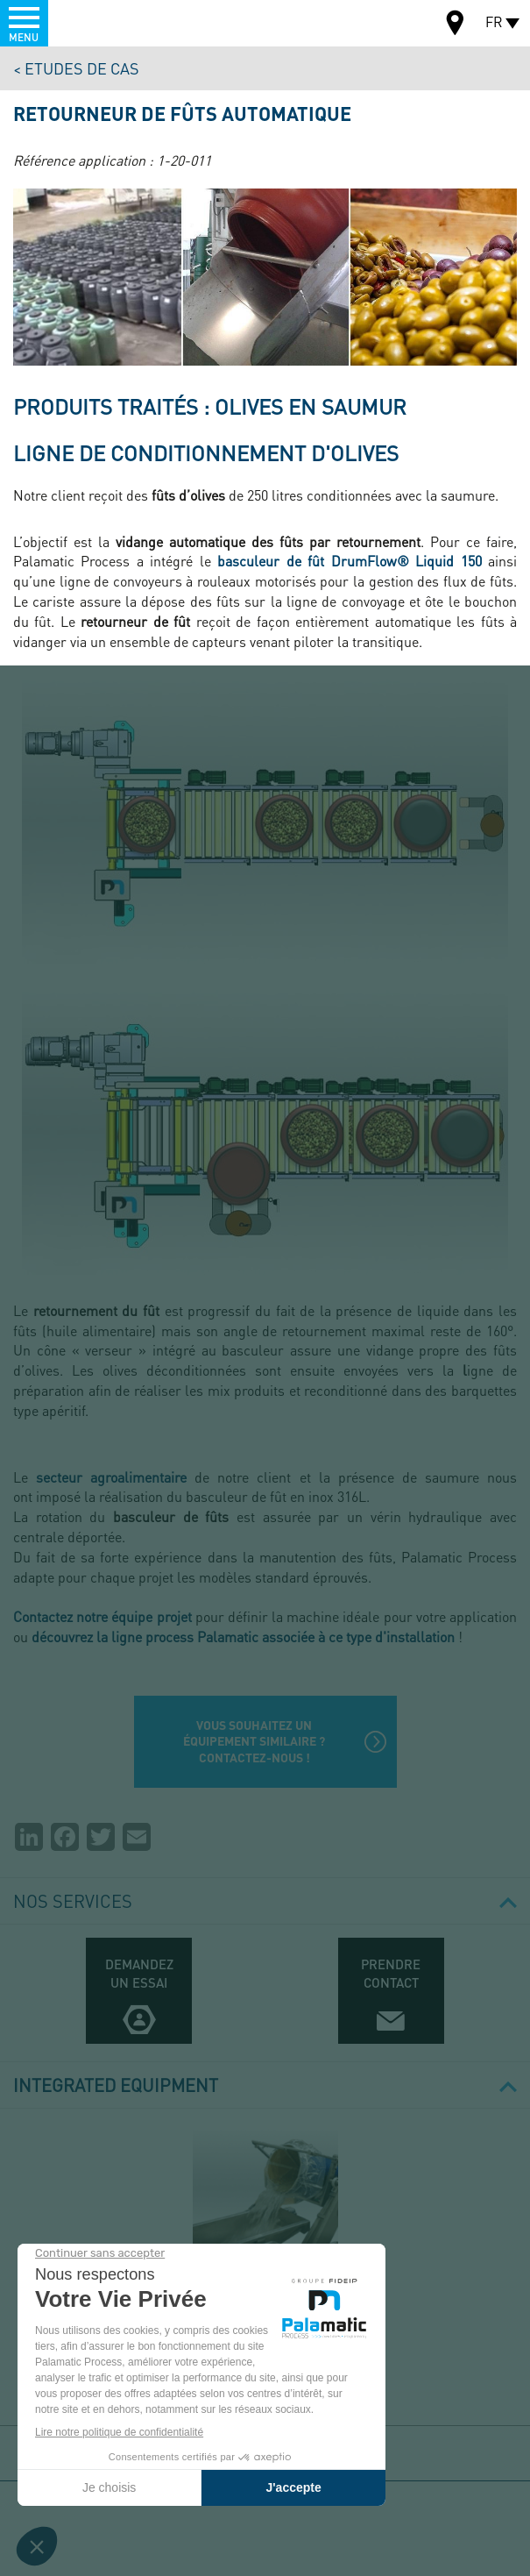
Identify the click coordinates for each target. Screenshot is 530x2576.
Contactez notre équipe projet (102, 1616)
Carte (455, 25)
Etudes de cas (82, 68)
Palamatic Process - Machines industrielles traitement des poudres (108, 22)
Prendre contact (390, 1973)
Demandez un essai (139, 1973)
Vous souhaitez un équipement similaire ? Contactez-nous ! (254, 1741)
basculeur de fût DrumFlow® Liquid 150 (349, 560)
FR (494, 21)
